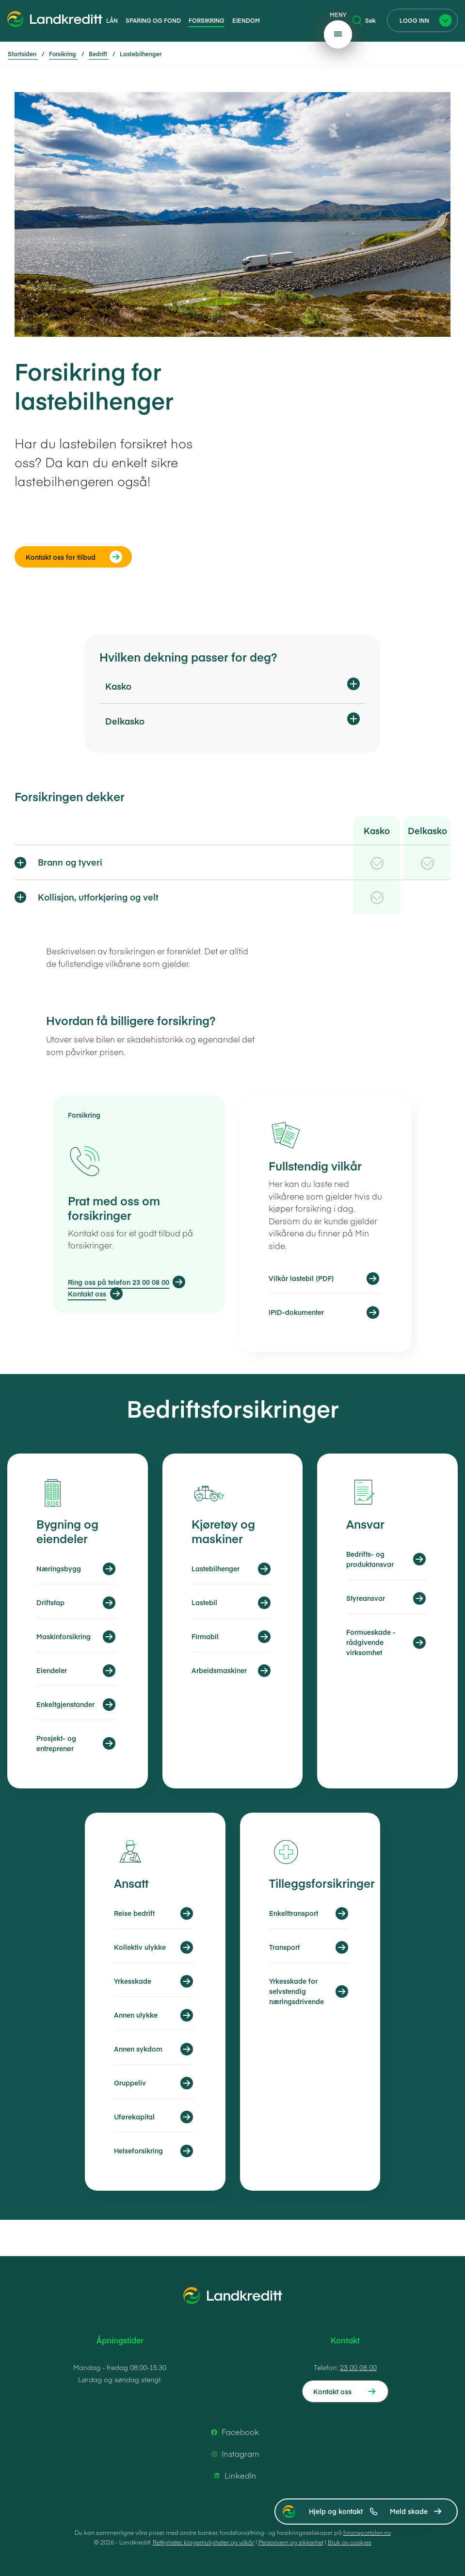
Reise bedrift (134, 1913)
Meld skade (409, 2511)
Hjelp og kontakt (343, 2511)
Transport (284, 1947)
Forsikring (206, 20)
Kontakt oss (87, 1293)
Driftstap (50, 1602)
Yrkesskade (132, 1981)
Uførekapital (134, 2116)
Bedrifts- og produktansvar (370, 1559)
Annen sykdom (138, 2049)
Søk (364, 20)
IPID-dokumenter (296, 1312)
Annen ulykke (136, 2015)
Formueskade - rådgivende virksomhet (371, 1642)
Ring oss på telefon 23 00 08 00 (118, 1282)
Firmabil (205, 1636)
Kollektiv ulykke (140, 1947)
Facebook (233, 2432)
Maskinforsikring (63, 1636)
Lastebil (204, 1602)
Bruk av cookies (349, 2542)
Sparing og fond (153, 20)
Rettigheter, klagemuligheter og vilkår (203, 2542)
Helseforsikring (138, 2150)
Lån (112, 20)
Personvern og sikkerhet (290, 2542)
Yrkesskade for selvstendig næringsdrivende (296, 1991)
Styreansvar (365, 1598)
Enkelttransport (293, 1913)
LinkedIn (234, 2475)
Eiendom (246, 20)
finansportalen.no (367, 2532)
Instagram (233, 2454)
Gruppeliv (130, 2082)
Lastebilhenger (216, 1568)
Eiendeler (51, 1670)
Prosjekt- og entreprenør (56, 1743)
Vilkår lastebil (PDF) (301, 1278)
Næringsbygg (58, 1568)
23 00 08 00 (358, 2367)
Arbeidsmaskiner (219, 1670)
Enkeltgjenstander (65, 1704)
